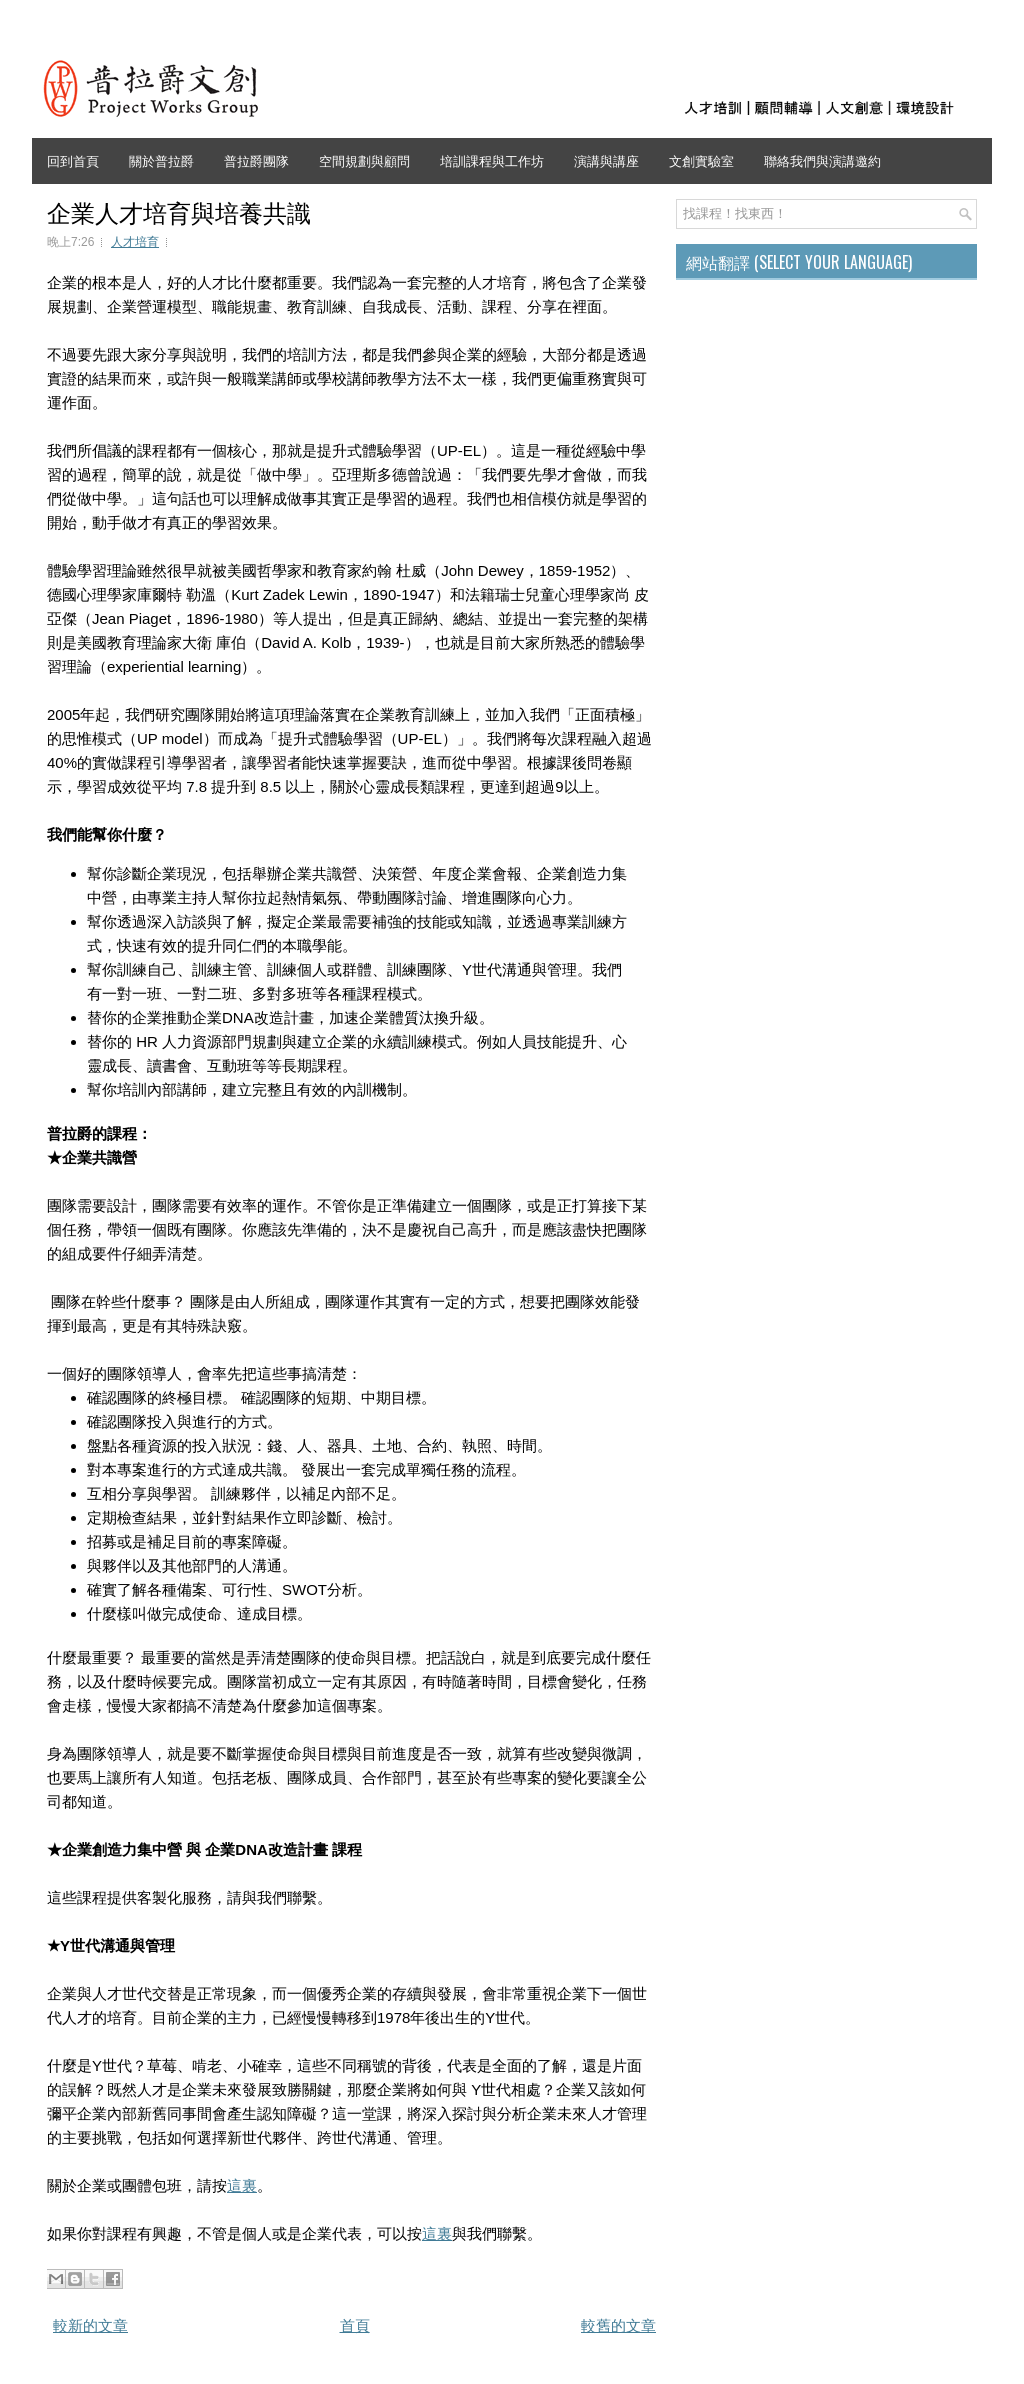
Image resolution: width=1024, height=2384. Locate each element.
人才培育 (135, 242)
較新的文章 (90, 2325)
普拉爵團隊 (256, 160)
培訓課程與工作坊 (492, 160)
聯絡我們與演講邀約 (822, 160)
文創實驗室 (701, 160)
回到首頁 (73, 160)
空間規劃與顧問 (364, 160)
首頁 (355, 2325)
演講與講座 (606, 160)
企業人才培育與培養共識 (179, 211)
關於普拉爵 (161, 160)
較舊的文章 (618, 2325)
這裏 (242, 2185)
